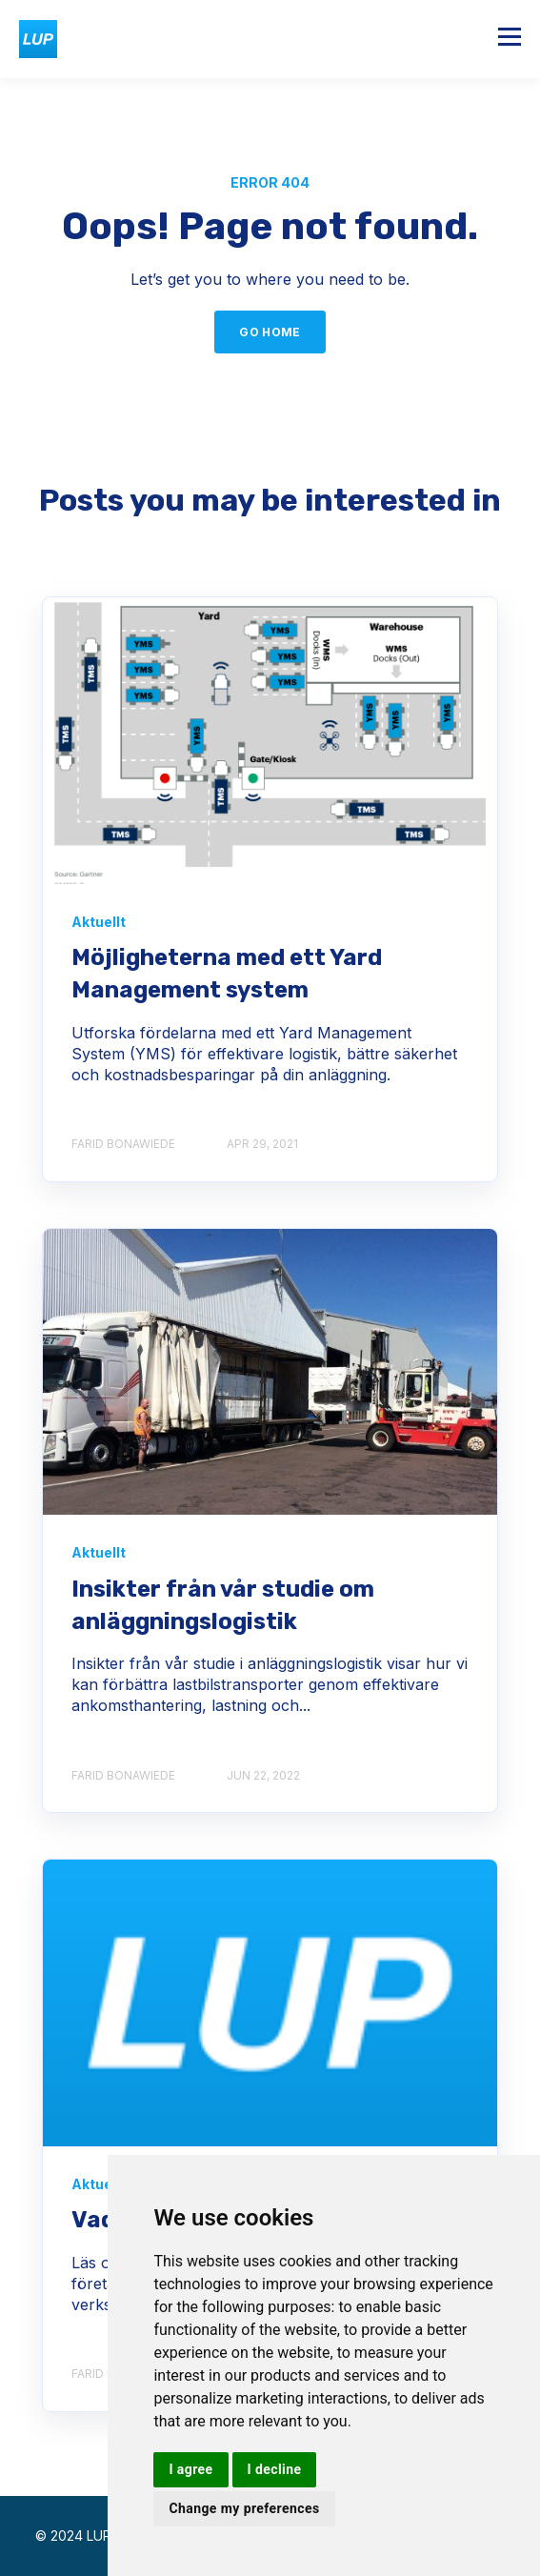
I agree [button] (190, 2469)
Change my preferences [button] (244, 2508)
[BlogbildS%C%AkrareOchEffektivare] (270, 1372)
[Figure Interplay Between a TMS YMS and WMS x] (270, 740)
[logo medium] (270, 2003)
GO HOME (270, 332)
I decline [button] (275, 2469)
